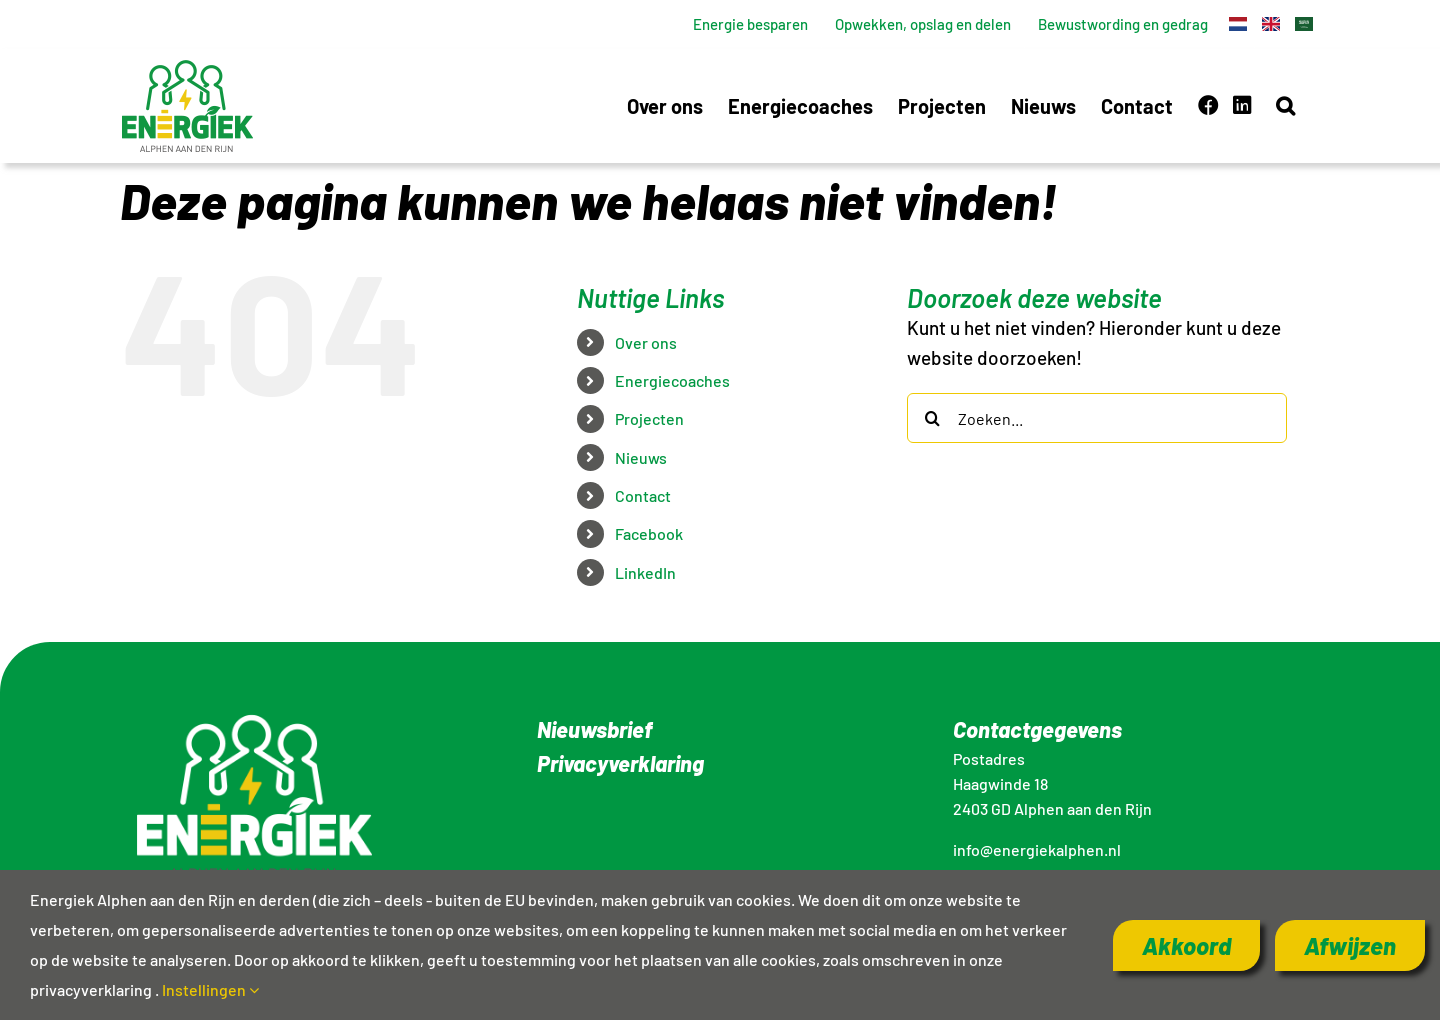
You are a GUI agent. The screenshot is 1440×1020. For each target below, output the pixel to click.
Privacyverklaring (620, 763)
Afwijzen (1350, 945)
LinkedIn (645, 572)
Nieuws (641, 457)
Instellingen (210, 989)
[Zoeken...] (1097, 418)
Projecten (649, 418)
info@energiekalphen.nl (1037, 849)
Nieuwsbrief (594, 729)
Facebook (649, 533)
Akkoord (1186, 945)
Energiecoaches (672, 380)
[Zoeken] (932, 418)
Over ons (646, 342)
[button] (1285, 105)
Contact (643, 495)
